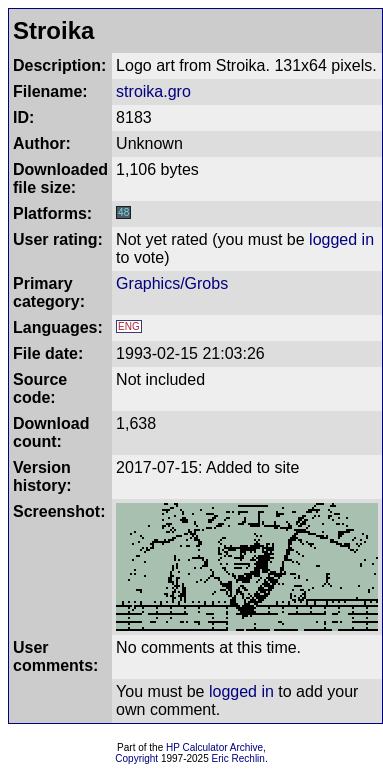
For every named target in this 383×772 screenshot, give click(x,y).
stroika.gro (153, 91)
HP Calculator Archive (214, 747)
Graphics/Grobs (172, 283)
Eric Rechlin (238, 758)
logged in (341, 239)
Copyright (136, 758)
